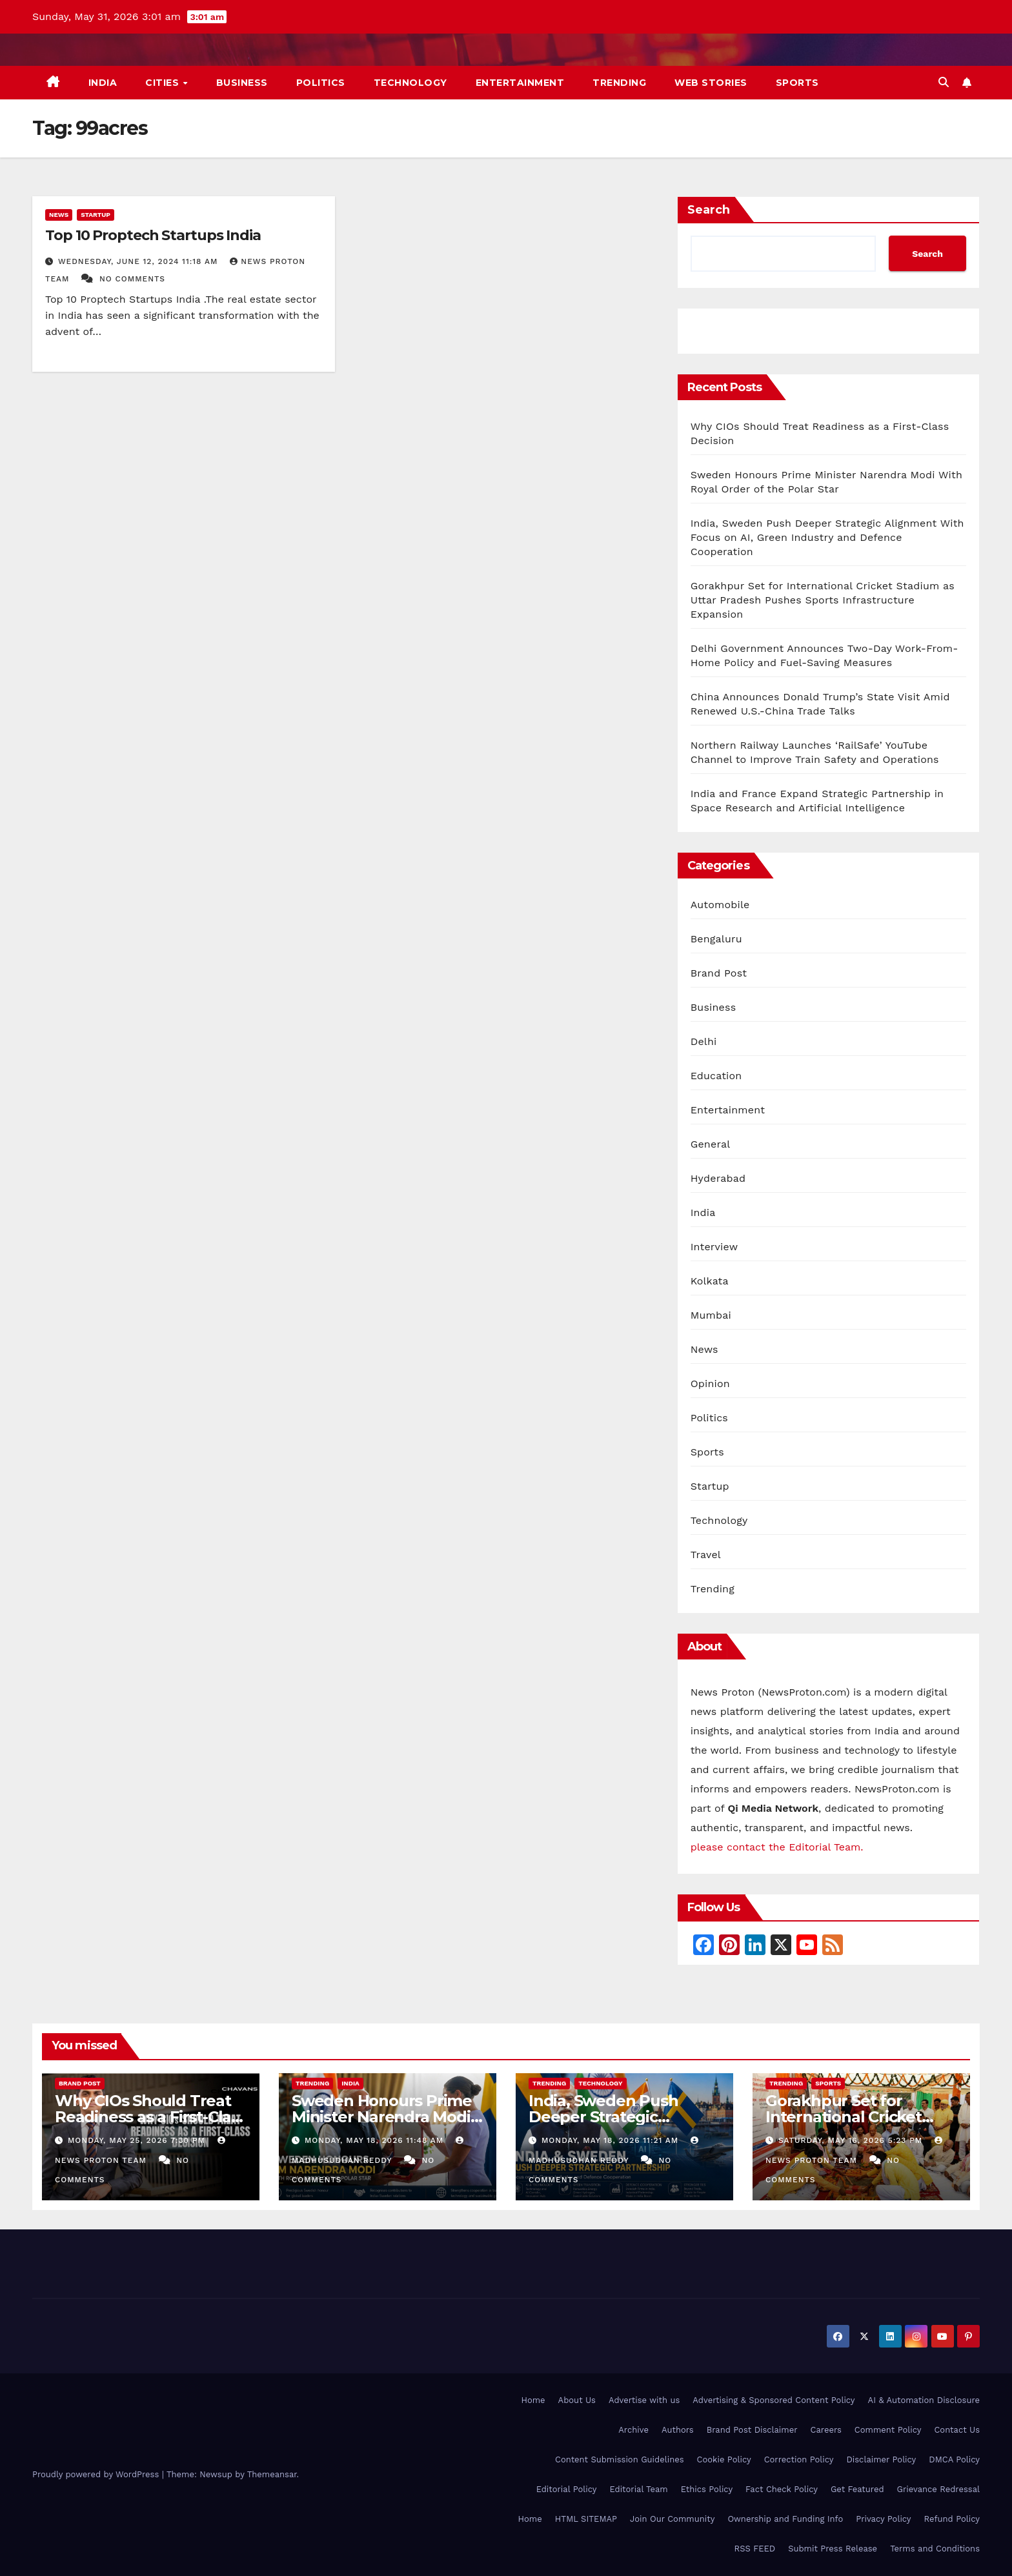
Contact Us (957, 2430)
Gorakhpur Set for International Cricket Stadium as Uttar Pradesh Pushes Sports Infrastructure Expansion (823, 600)
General (711, 1144)
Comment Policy (888, 2430)
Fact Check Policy (781, 2489)
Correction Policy (799, 2459)
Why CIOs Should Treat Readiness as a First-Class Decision (151, 2116)
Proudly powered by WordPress (97, 2474)
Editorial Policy (566, 2489)
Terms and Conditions (935, 2548)
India (102, 82)
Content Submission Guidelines (619, 2459)
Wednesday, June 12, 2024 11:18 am (139, 261)
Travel (706, 1554)
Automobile (720, 904)
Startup (95, 214)
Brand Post (719, 973)
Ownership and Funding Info (785, 2519)
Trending (619, 82)
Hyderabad (718, 1178)
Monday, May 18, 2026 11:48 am (376, 2140)
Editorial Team (638, 2489)
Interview (714, 1247)
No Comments (132, 278)
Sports (797, 82)
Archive (633, 2430)
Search (708, 210)
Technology (410, 82)
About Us (577, 2400)
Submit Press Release (832, 2548)
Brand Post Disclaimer (752, 2430)
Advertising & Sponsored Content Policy (774, 2400)
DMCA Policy (954, 2459)
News (58, 214)
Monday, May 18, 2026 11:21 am (611, 2140)
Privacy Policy (883, 2519)
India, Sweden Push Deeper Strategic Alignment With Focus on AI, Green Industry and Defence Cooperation (827, 537)
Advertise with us (644, 2400)
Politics (320, 82)
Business (242, 82)
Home (533, 2400)
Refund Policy (952, 2519)
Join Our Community (672, 2519)
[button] (943, 82)
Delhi (704, 1041)
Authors (678, 2430)
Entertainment (520, 82)
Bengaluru (716, 939)
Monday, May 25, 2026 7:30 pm (138, 2140)
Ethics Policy (707, 2489)
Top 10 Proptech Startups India (153, 235)
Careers (826, 2430)
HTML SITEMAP (586, 2519)
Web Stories (710, 82)
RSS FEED (755, 2548)
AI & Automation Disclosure (924, 2400)
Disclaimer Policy (881, 2459)
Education (716, 1076)
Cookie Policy (724, 2459)
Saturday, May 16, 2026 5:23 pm (852, 2140)
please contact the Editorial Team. (777, 1847)
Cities (163, 82)
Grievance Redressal (938, 2489)
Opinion (710, 1383)
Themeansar (272, 2474)
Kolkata (710, 1281)
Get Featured (857, 2489)
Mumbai (711, 1315)
